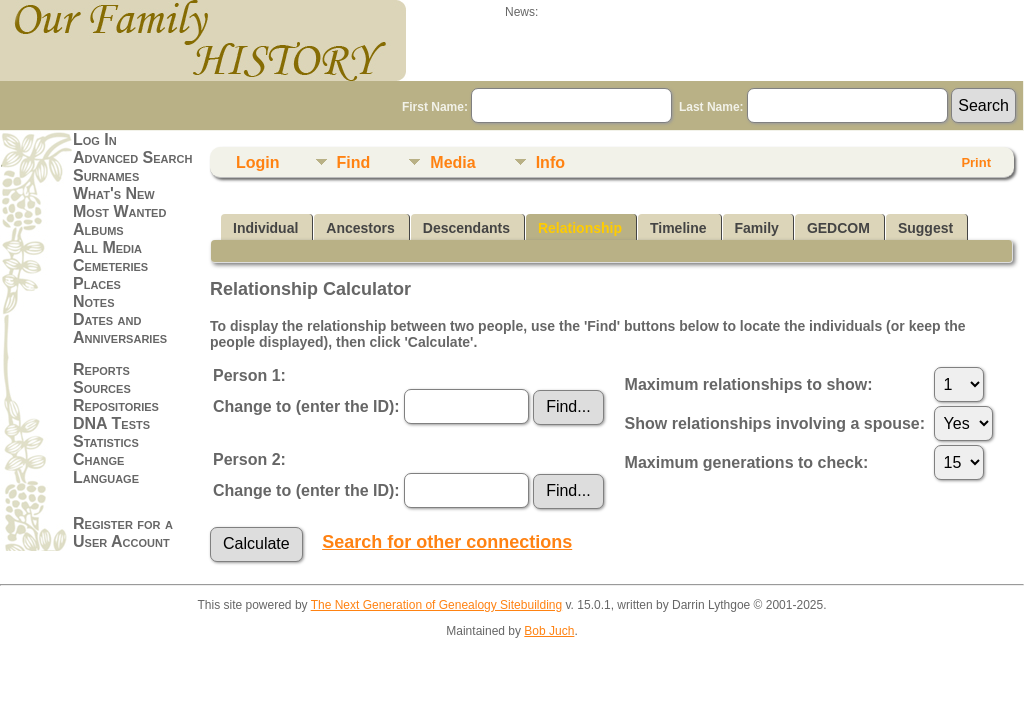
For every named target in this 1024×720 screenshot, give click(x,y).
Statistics (106, 441)
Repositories (116, 405)
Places (97, 283)
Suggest (925, 228)
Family (757, 228)
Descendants (466, 228)
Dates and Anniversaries (120, 328)
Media (452, 162)
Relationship (580, 228)
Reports (101, 369)
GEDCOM (838, 228)
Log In (95, 139)
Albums (98, 229)
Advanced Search (132, 157)
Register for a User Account (123, 532)
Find (354, 162)
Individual (265, 228)
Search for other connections (447, 542)
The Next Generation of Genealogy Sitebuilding (437, 605)
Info (550, 162)
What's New (114, 193)
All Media (107, 247)
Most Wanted (119, 211)
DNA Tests (111, 423)
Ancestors (360, 228)
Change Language (106, 468)
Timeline (678, 228)
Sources (102, 387)
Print (976, 162)
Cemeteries (110, 265)
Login (258, 162)
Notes (94, 301)
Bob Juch (549, 631)
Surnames (106, 175)
